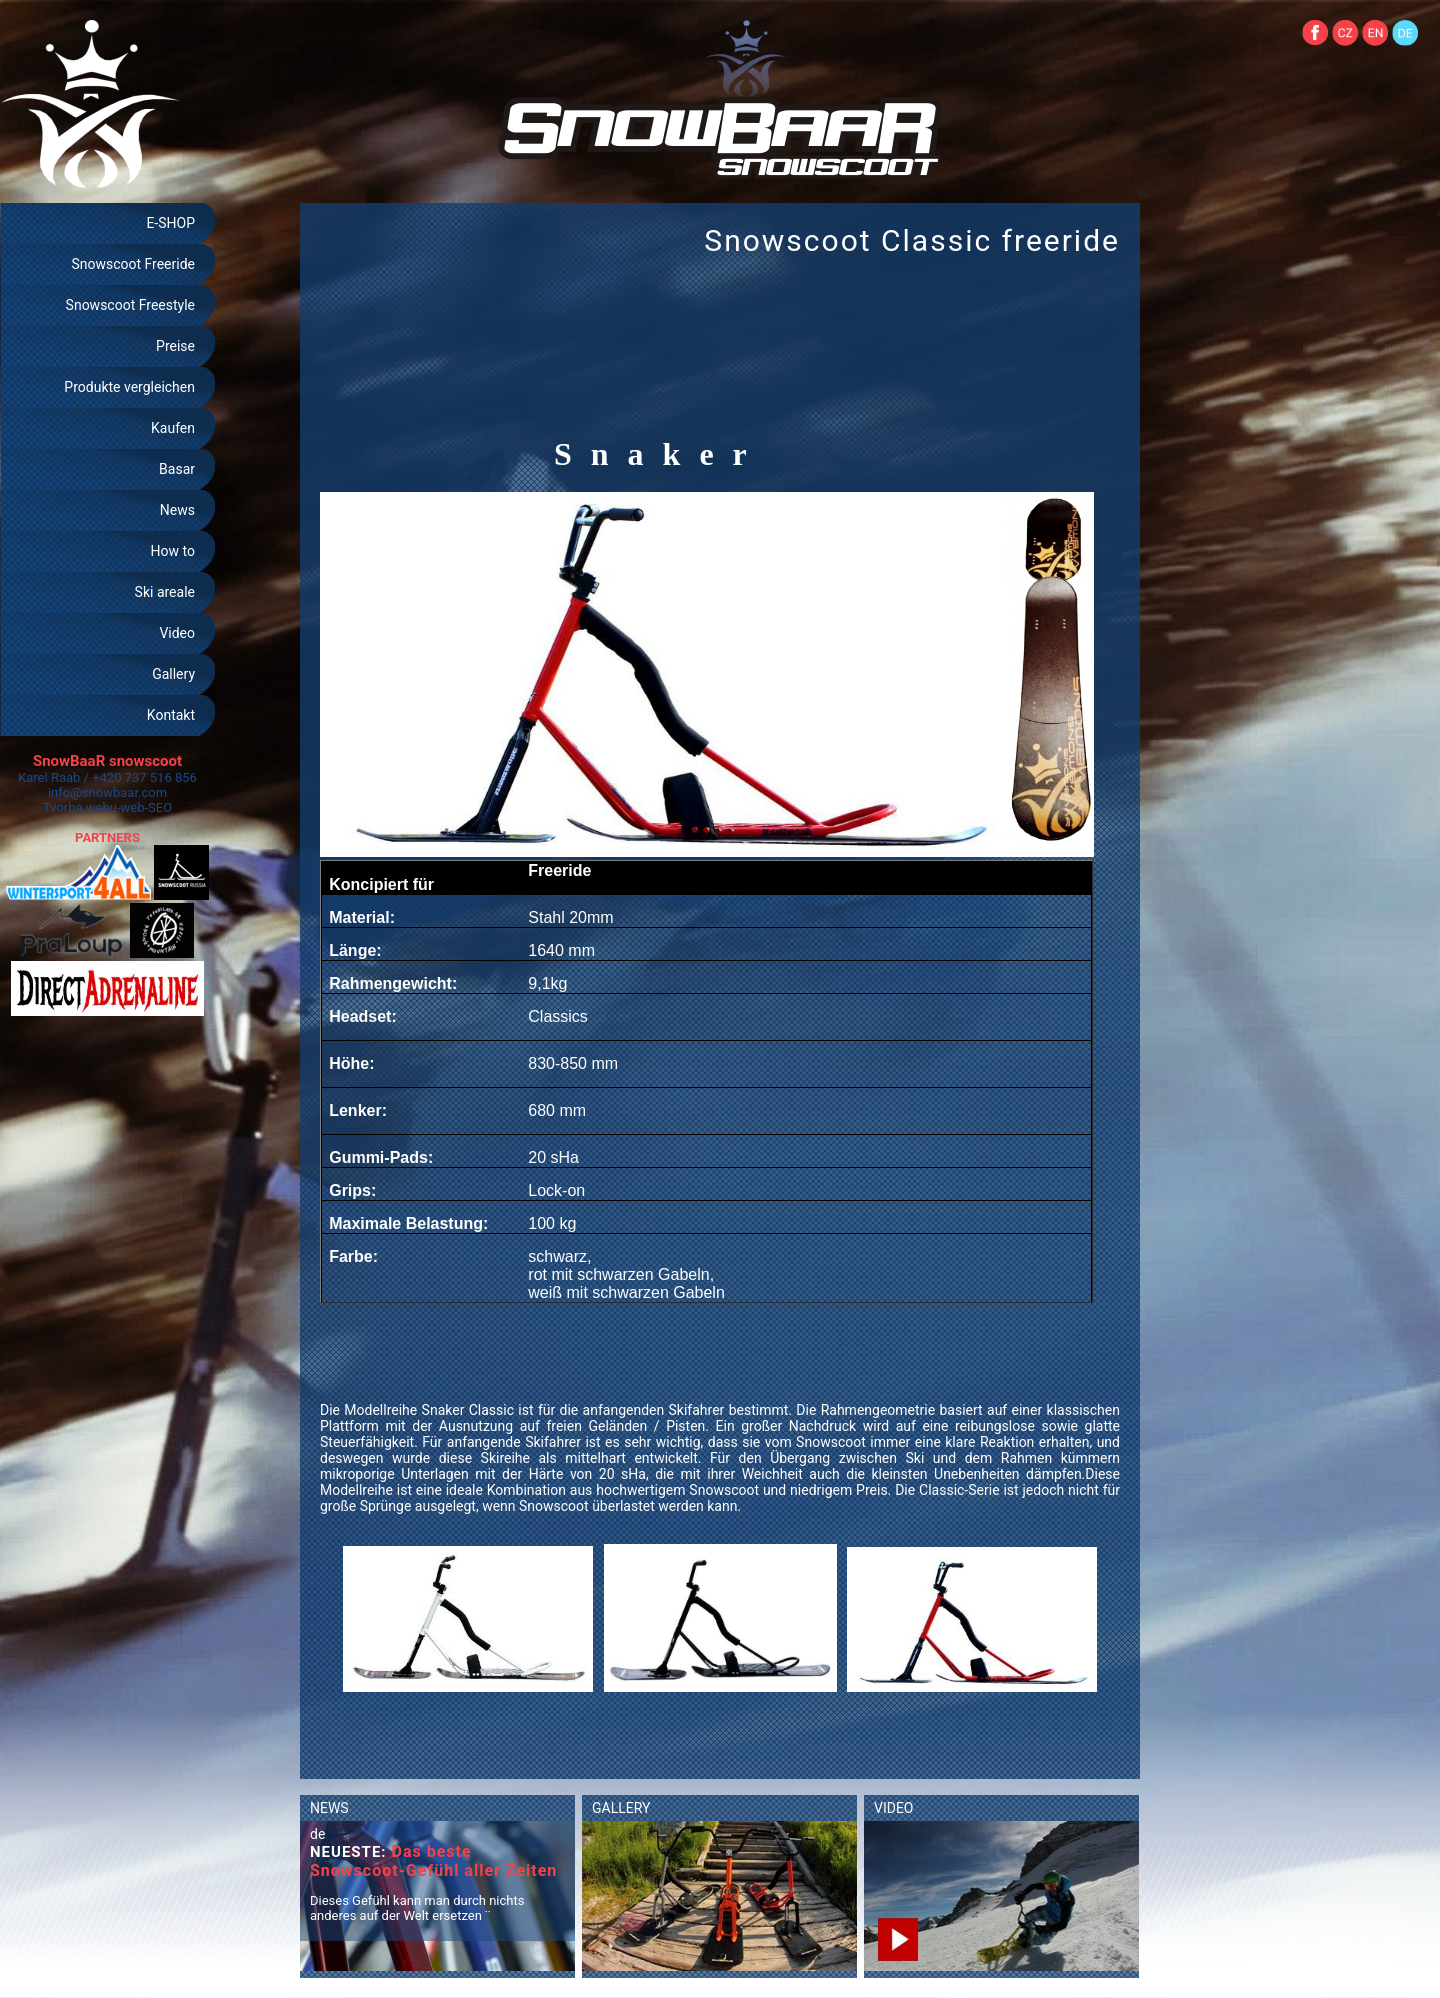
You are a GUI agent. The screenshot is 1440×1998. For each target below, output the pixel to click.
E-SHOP (170, 223)
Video (177, 633)
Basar (177, 469)
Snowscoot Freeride (133, 264)
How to (173, 551)
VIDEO (894, 1808)
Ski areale (165, 592)
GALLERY (621, 1808)
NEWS (329, 1808)
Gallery (173, 674)
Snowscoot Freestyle (130, 305)
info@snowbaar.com (107, 792)
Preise (175, 346)
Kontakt (171, 715)
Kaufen (173, 428)
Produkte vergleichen (129, 387)
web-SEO (147, 807)
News (177, 510)
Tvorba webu (80, 807)
